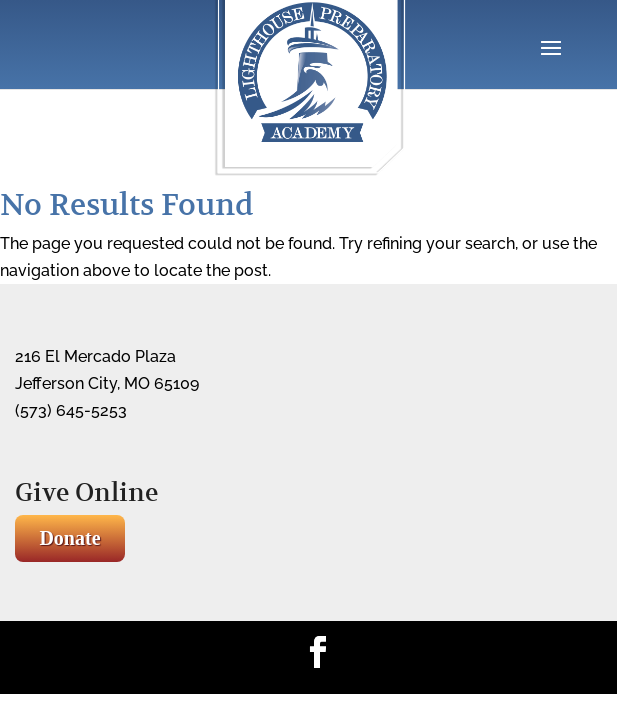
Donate (69, 538)
